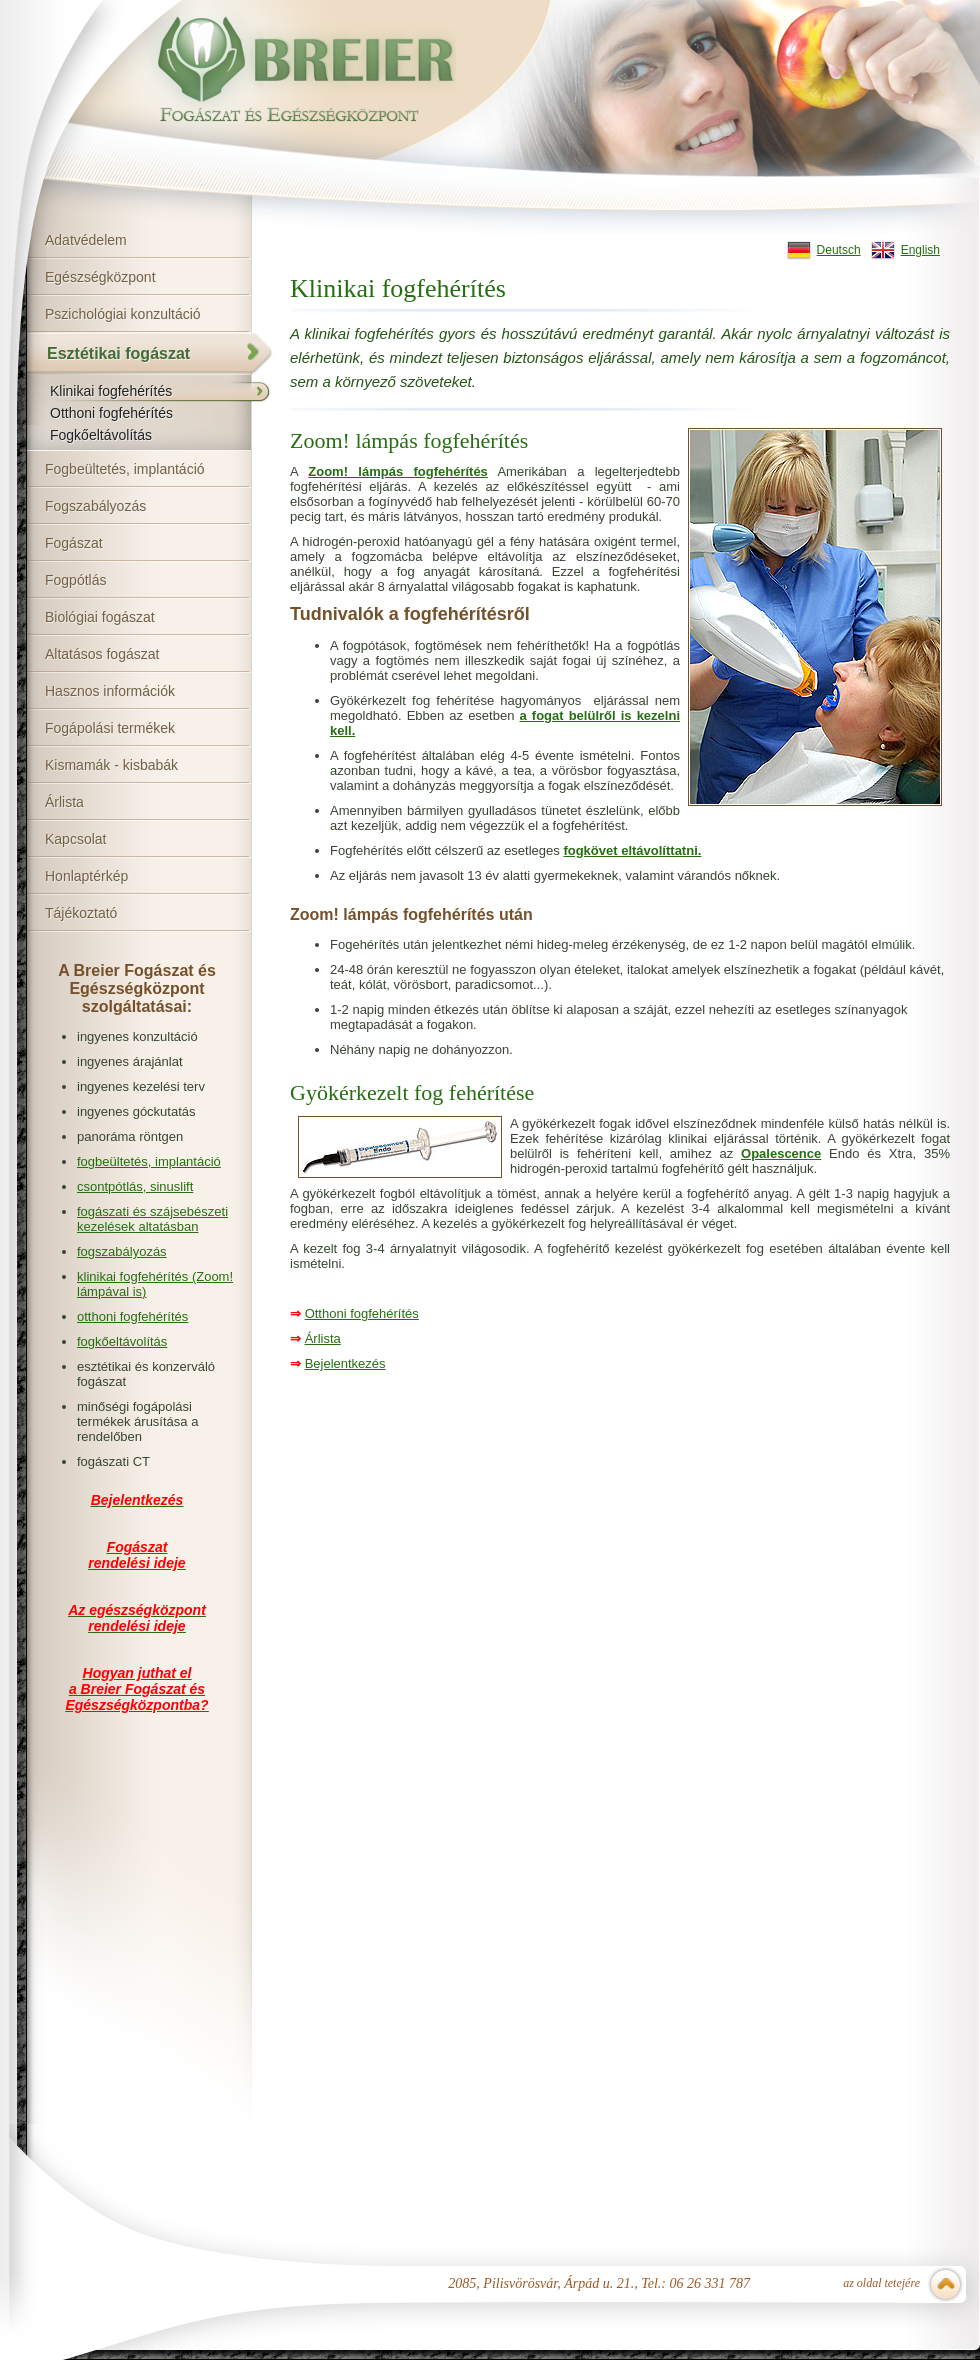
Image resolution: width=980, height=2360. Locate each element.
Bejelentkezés (345, 1363)
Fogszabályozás (95, 506)
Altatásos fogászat (102, 654)
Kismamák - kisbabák (111, 765)
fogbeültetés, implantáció (149, 1161)
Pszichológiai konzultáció (123, 314)
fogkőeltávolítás (122, 1341)
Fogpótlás (75, 580)
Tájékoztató (81, 913)
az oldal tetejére (881, 2283)
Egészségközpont (100, 277)
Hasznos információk (110, 691)
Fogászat (74, 543)
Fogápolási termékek (110, 728)
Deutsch (839, 250)
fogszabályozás (122, 1251)
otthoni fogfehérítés (132, 1316)
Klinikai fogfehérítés (111, 391)
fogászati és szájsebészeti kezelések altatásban (152, 1219)
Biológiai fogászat (100, 617)
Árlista (64, 802)
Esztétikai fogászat (118, 353)
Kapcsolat (75, 839)
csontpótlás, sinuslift (135, 1186)
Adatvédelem (86, 240)
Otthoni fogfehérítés (111, 413)
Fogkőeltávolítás (101, 435)
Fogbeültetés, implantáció (125, 469)
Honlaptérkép (86, 876)
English (920, 250)
